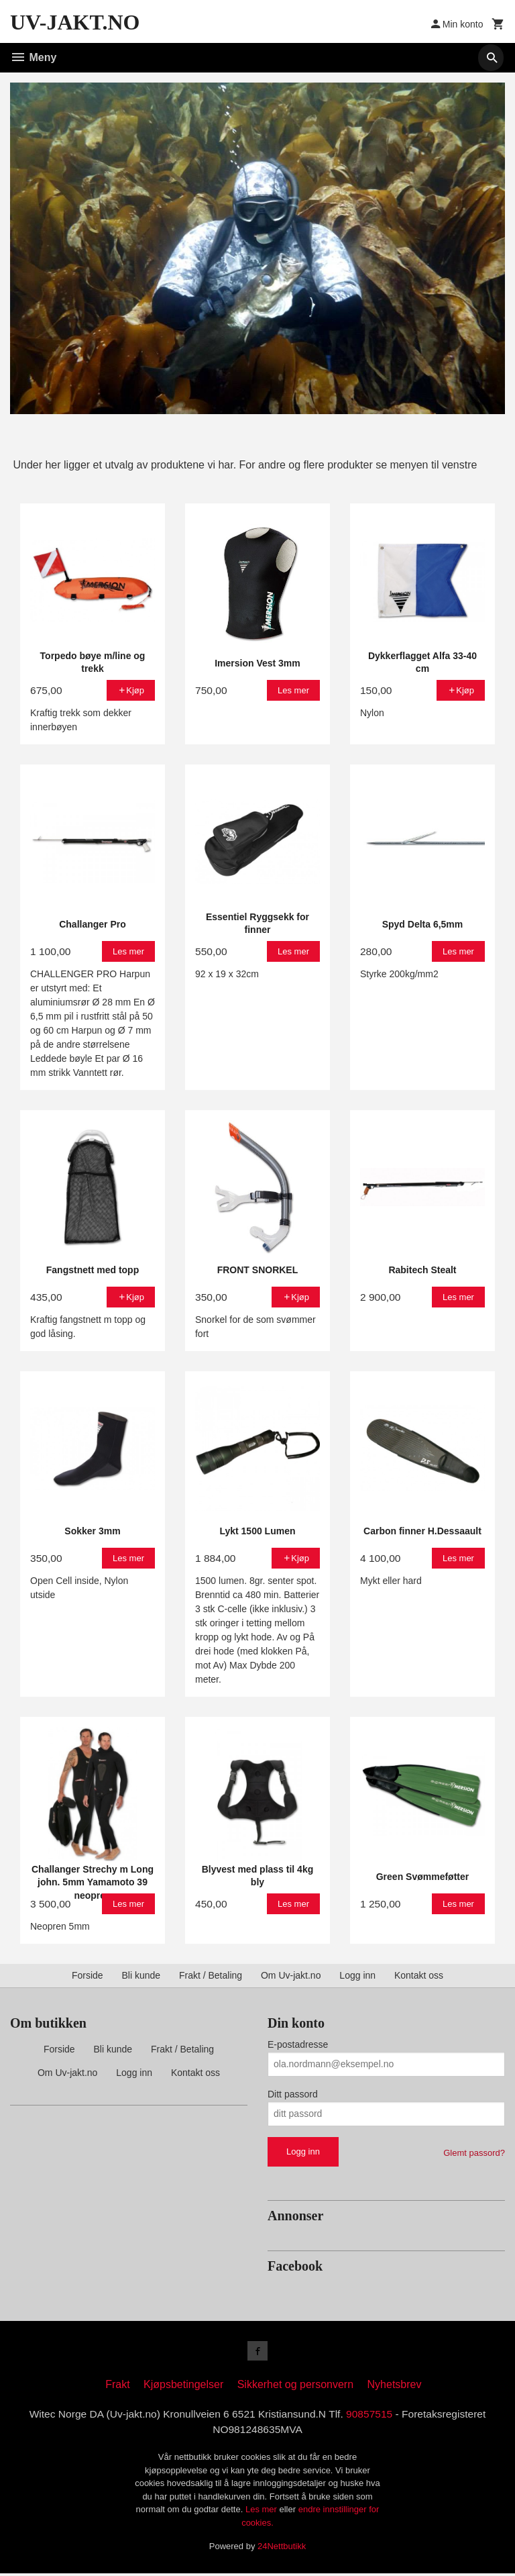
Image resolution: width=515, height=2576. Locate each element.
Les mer (262, 2513)
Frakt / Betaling (210, 1975)
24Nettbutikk (282, 2549)
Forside (87, 1975)
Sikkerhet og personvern (295, 2386)
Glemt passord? (474, 2153)
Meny (33, 57)
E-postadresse (298, 2044)
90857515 (372, 2416)
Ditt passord (293, 2094)
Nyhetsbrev (394, 2386)
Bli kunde (140, 1975)
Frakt (117, 2386)
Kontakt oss (418, 1975)
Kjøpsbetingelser (183, 2386)
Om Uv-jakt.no (291, 1975)
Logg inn (357, 1975)
